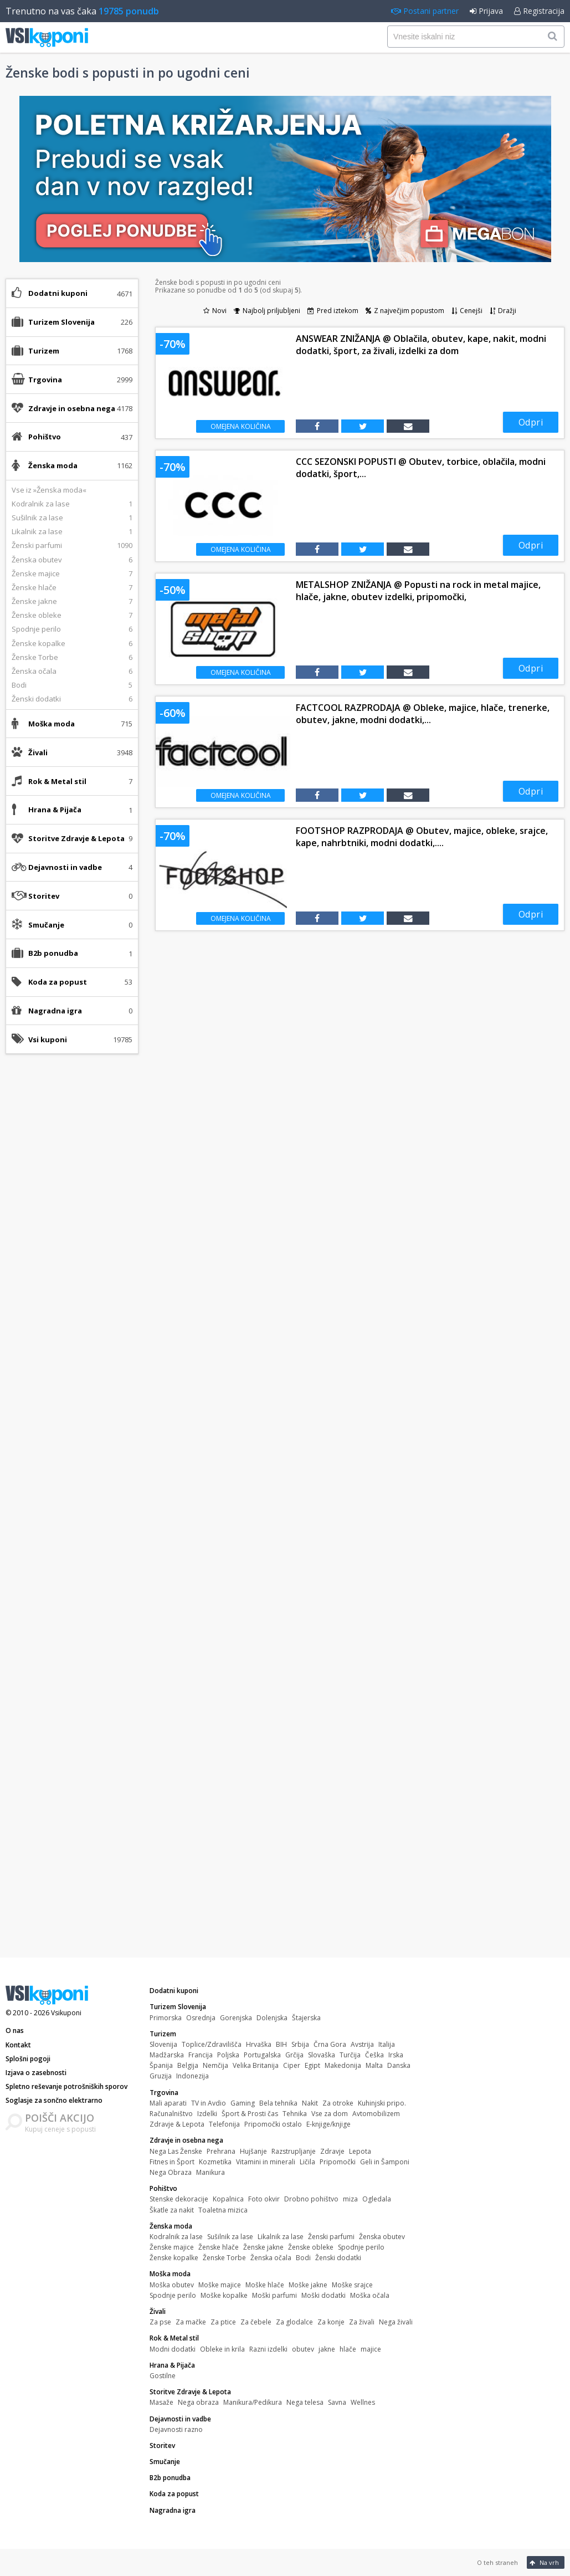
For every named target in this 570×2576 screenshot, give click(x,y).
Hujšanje (253, 2151)
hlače (348, 2349)
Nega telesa (304, 2402)
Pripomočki (338, 2162)
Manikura (210, 2172)
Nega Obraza (171, 2172)
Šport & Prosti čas (250, 2113)
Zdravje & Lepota (177, 2124)
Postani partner (425, 11)
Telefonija (224, 2124)
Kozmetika (215, 2162)
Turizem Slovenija (178, 2006)
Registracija (539, 11)
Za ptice (223, 2322)
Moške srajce (352, 2285)
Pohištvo (163, 2188)
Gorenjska (236, 2017)
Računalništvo (171, 2113)
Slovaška (321, 2055)
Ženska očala (270, 2257)
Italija (386, 2044)
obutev (303, 2349)
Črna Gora (330, 2044)
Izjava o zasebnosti (36, 2072)
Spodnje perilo (361, 2247)
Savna (337, 2402)
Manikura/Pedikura (252, 2402)
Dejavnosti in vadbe (180, 2419)
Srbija (300, 2044)
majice (371, 2349)
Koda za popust (57, 982)
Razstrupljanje (293, 2151)
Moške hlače (264, 2285)
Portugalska (262, 2055)
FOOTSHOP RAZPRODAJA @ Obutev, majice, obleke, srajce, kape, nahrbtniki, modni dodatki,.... (422, 836)
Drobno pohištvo (311, 2199)
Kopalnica (228, 2199)
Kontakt (18, 2045)
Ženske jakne (263, 2247)
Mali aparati (168, 2103)
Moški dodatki (323, 2295)
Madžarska (167, 2055)
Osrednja (200, 2017)
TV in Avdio (208, 2103)
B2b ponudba (53, 953)
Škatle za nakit (172, 2210)
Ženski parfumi (331, 2236)
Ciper (291, 2065)
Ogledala (376, 2199)
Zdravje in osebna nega (186, 2140)
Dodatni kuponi (58, 293)
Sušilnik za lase (230, 2236)
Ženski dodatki (338, 2257)
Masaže (161, 2402)
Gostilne (163, 2375)
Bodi (303, 2257)
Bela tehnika (278, 2103)
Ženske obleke (310, 2247)
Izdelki (207, 2113)
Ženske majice (172, 2247)
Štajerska (306, 2017)
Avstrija (362, 2044)
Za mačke (191, 2322)
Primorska (166, 2017)
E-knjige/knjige (328, 2124)
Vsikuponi (66, 2012)
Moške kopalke (224, 2295)
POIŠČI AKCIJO (59, 2117)
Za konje (331, 2322)
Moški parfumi (274, 2295)
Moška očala (369, 2295)
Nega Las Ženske (176, 2151)
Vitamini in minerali (265, 2162)
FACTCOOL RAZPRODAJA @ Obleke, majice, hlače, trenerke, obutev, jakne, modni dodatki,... (423, 713)
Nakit (310, 2103)
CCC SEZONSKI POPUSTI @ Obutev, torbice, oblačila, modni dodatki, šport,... (421, 467)
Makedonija (343, 2065)
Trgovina (164, 2092)
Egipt (312, 2065)
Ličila (307, 2162)
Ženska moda (171, 2226)
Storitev (43, 896)
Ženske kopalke (174, 2257)
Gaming (242, 2103)
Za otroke (337, 2103)
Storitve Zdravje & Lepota (190, 2391)
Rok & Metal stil (174, 2338)
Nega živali (396, 2322)
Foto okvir (264, 2199)
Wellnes (363, 2402)
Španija (161, 2065)
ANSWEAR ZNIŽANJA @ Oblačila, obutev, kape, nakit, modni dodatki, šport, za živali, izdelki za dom (421, 344)
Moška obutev (172, 2285)
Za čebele (255, 2322)
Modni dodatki (173, 2349)
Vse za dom (329, 2113)
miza (350, 2199)
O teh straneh (497, 2562)
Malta (374, 2065)
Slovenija (163, 2044)
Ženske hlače (218, 2247)
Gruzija (161, 2076)
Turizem (163, 2034)
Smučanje (46, 925)
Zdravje (332, 2151)
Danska (398, 2065)
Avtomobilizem (376, 2113)
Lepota (360, 2151)
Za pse (160, 2322)
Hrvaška (258, 2044)
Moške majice (219, 2285)
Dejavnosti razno (176, 2429)
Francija (200, 2055)
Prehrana (221, 2151)
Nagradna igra (55, 1011)
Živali (158, 2311)
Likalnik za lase (281, 2236)
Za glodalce (294, 2322)
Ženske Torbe (224, 2257)
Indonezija (192, 2076)
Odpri (530, 422)
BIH (281, 2044)
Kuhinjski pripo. (382, 2103)
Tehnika (295, 2113)
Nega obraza (198, 2402)
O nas (15, 2030)
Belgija (187, 2065)
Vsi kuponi (47, 1039)
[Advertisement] (72, 1237)
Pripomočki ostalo (273, 2124)
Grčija (294, 2055)
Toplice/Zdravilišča (212, 2044)
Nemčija (215, 2065)
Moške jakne (308, 2285)
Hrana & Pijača (172, 2365)
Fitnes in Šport (172, 2162)
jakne (327, 2349)
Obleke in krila (222, 2349)
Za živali (361, 2322)
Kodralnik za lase (176, 2236)
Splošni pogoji (28, 2058)
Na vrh (544, 2562)
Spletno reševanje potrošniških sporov (66, 2086)
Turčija (350, 2055)
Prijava (486, 11)
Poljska (228, 2055)
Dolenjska (271, 2017)
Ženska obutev (382, 2236)
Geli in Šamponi (384, 2162)
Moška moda (170, 2273)
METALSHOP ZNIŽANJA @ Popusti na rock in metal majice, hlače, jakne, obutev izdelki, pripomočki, (418, 590)
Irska (395, 2055)
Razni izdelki (268, 2349)
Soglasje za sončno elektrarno (54, 2100)
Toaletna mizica (223, 2210)
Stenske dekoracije (179, 2199)
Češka (374, 2055)
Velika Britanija (256, 2065)
